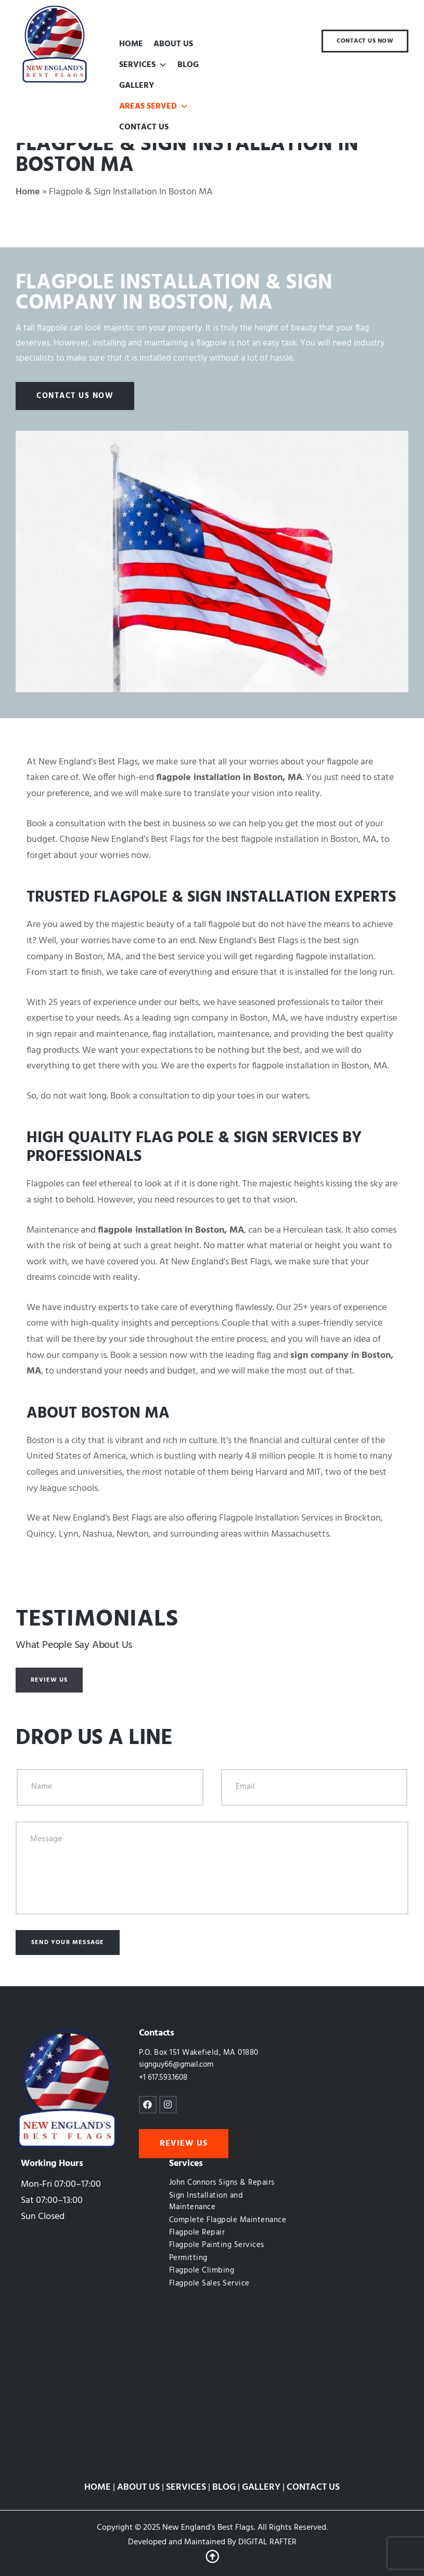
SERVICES (143, 65)
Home (28, 192)
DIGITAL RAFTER (267, 2542)
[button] (163, 65)
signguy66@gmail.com (176, 2064)
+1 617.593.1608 (163, 2077)
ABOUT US (173, 44)
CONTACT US (144, 127)
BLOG (188, 65)
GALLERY (136, 86)
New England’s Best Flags (208, 2527)
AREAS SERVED (153, 106)
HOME (131, 44)
